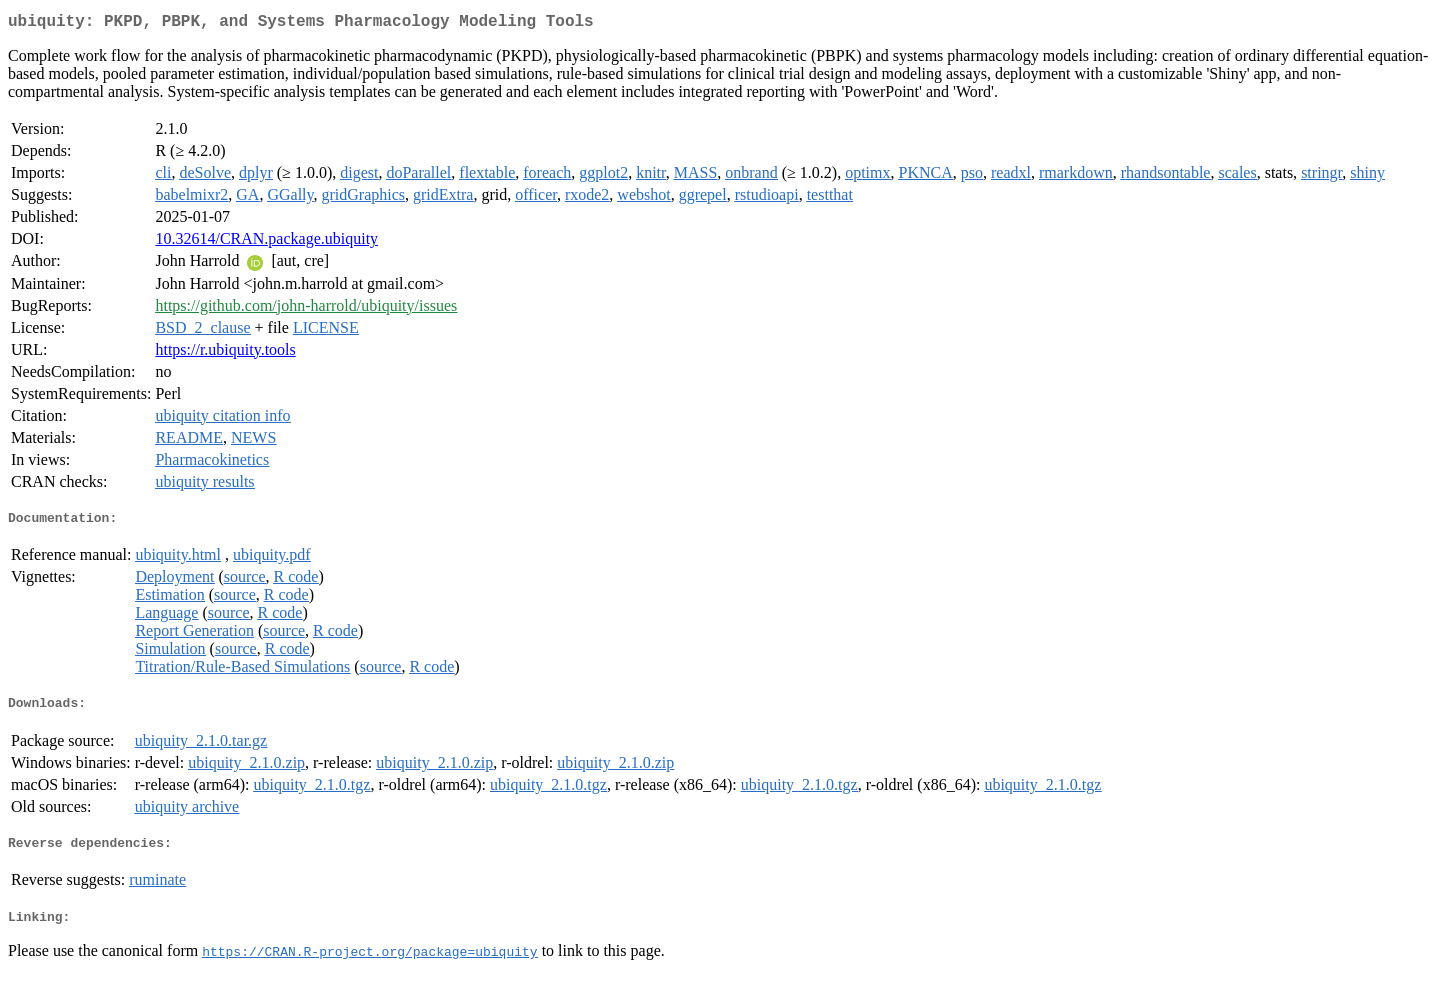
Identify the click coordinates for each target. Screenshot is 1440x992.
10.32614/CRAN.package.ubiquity (266, 242)
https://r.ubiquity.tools (225, 353)
